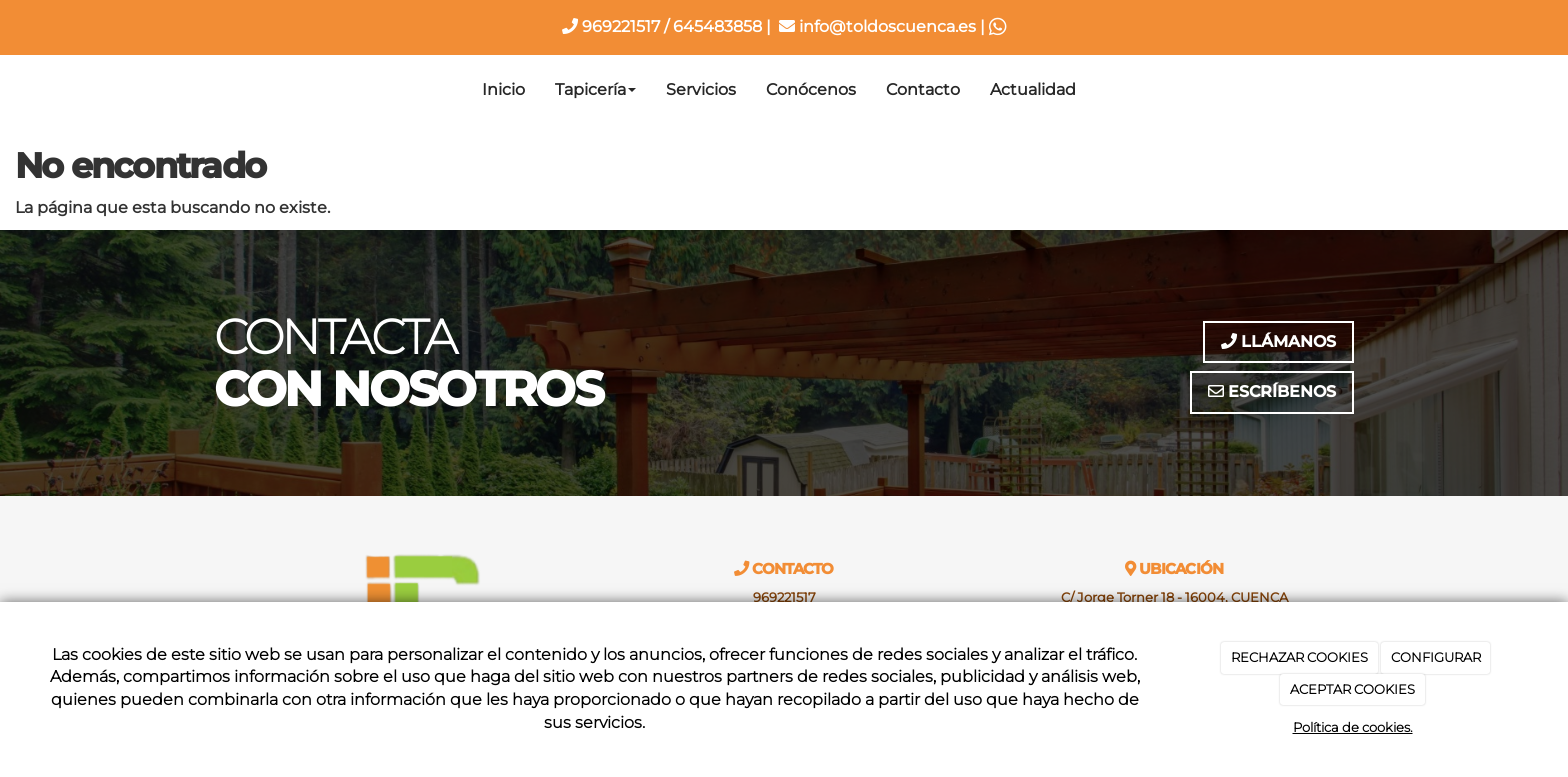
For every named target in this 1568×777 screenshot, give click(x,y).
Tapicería (595, 89)
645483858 (717, 26)
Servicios (701, 89)
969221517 (611, 26)
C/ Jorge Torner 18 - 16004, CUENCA (1174, 597)
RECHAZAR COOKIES (1299, 657)
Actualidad (1033, 89)
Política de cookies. (1353, 727)
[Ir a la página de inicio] (209, 90)
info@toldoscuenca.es (877, 26)
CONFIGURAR (1436, 657)
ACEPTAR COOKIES (1352, 689)
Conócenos (811, 89)
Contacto (923, 89)
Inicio (503, 89)
